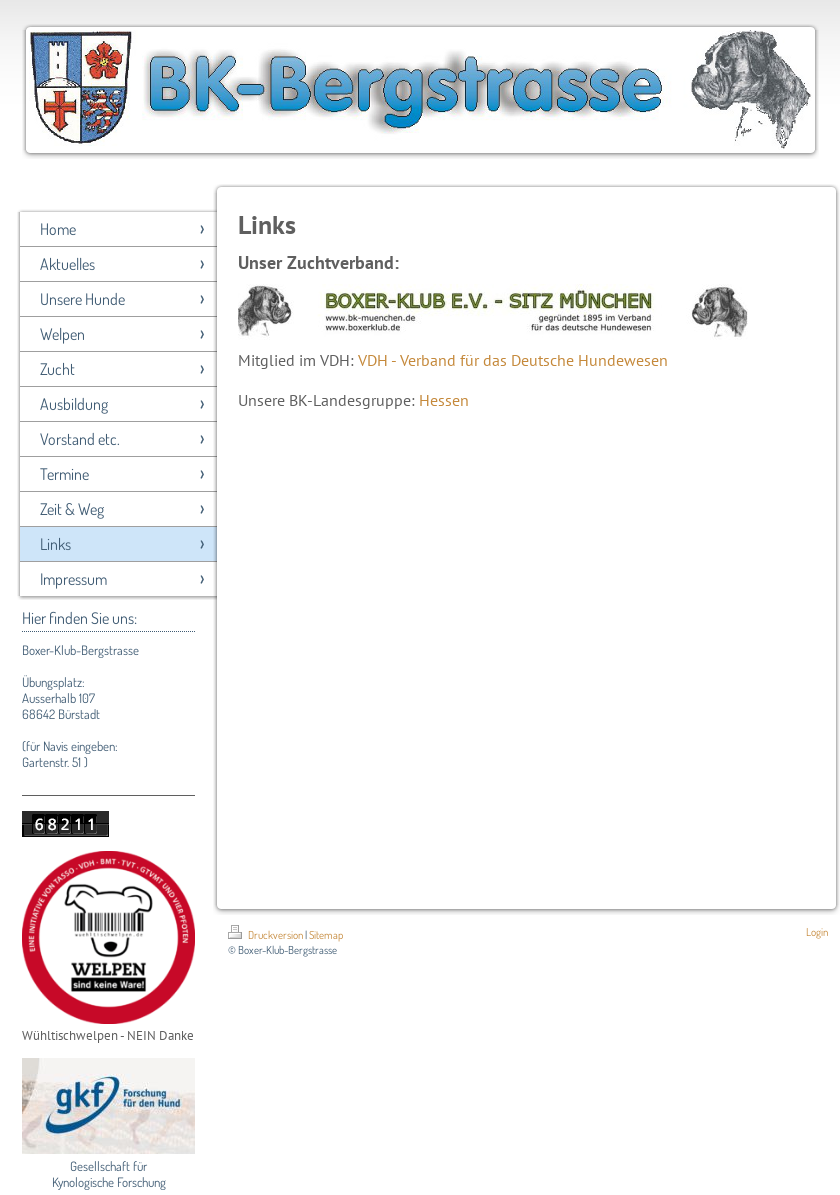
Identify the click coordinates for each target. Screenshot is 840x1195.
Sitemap (326, 935)
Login (817, 932)
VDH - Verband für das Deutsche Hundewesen (513, 360)
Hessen (444, 400)
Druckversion (266, 935)
